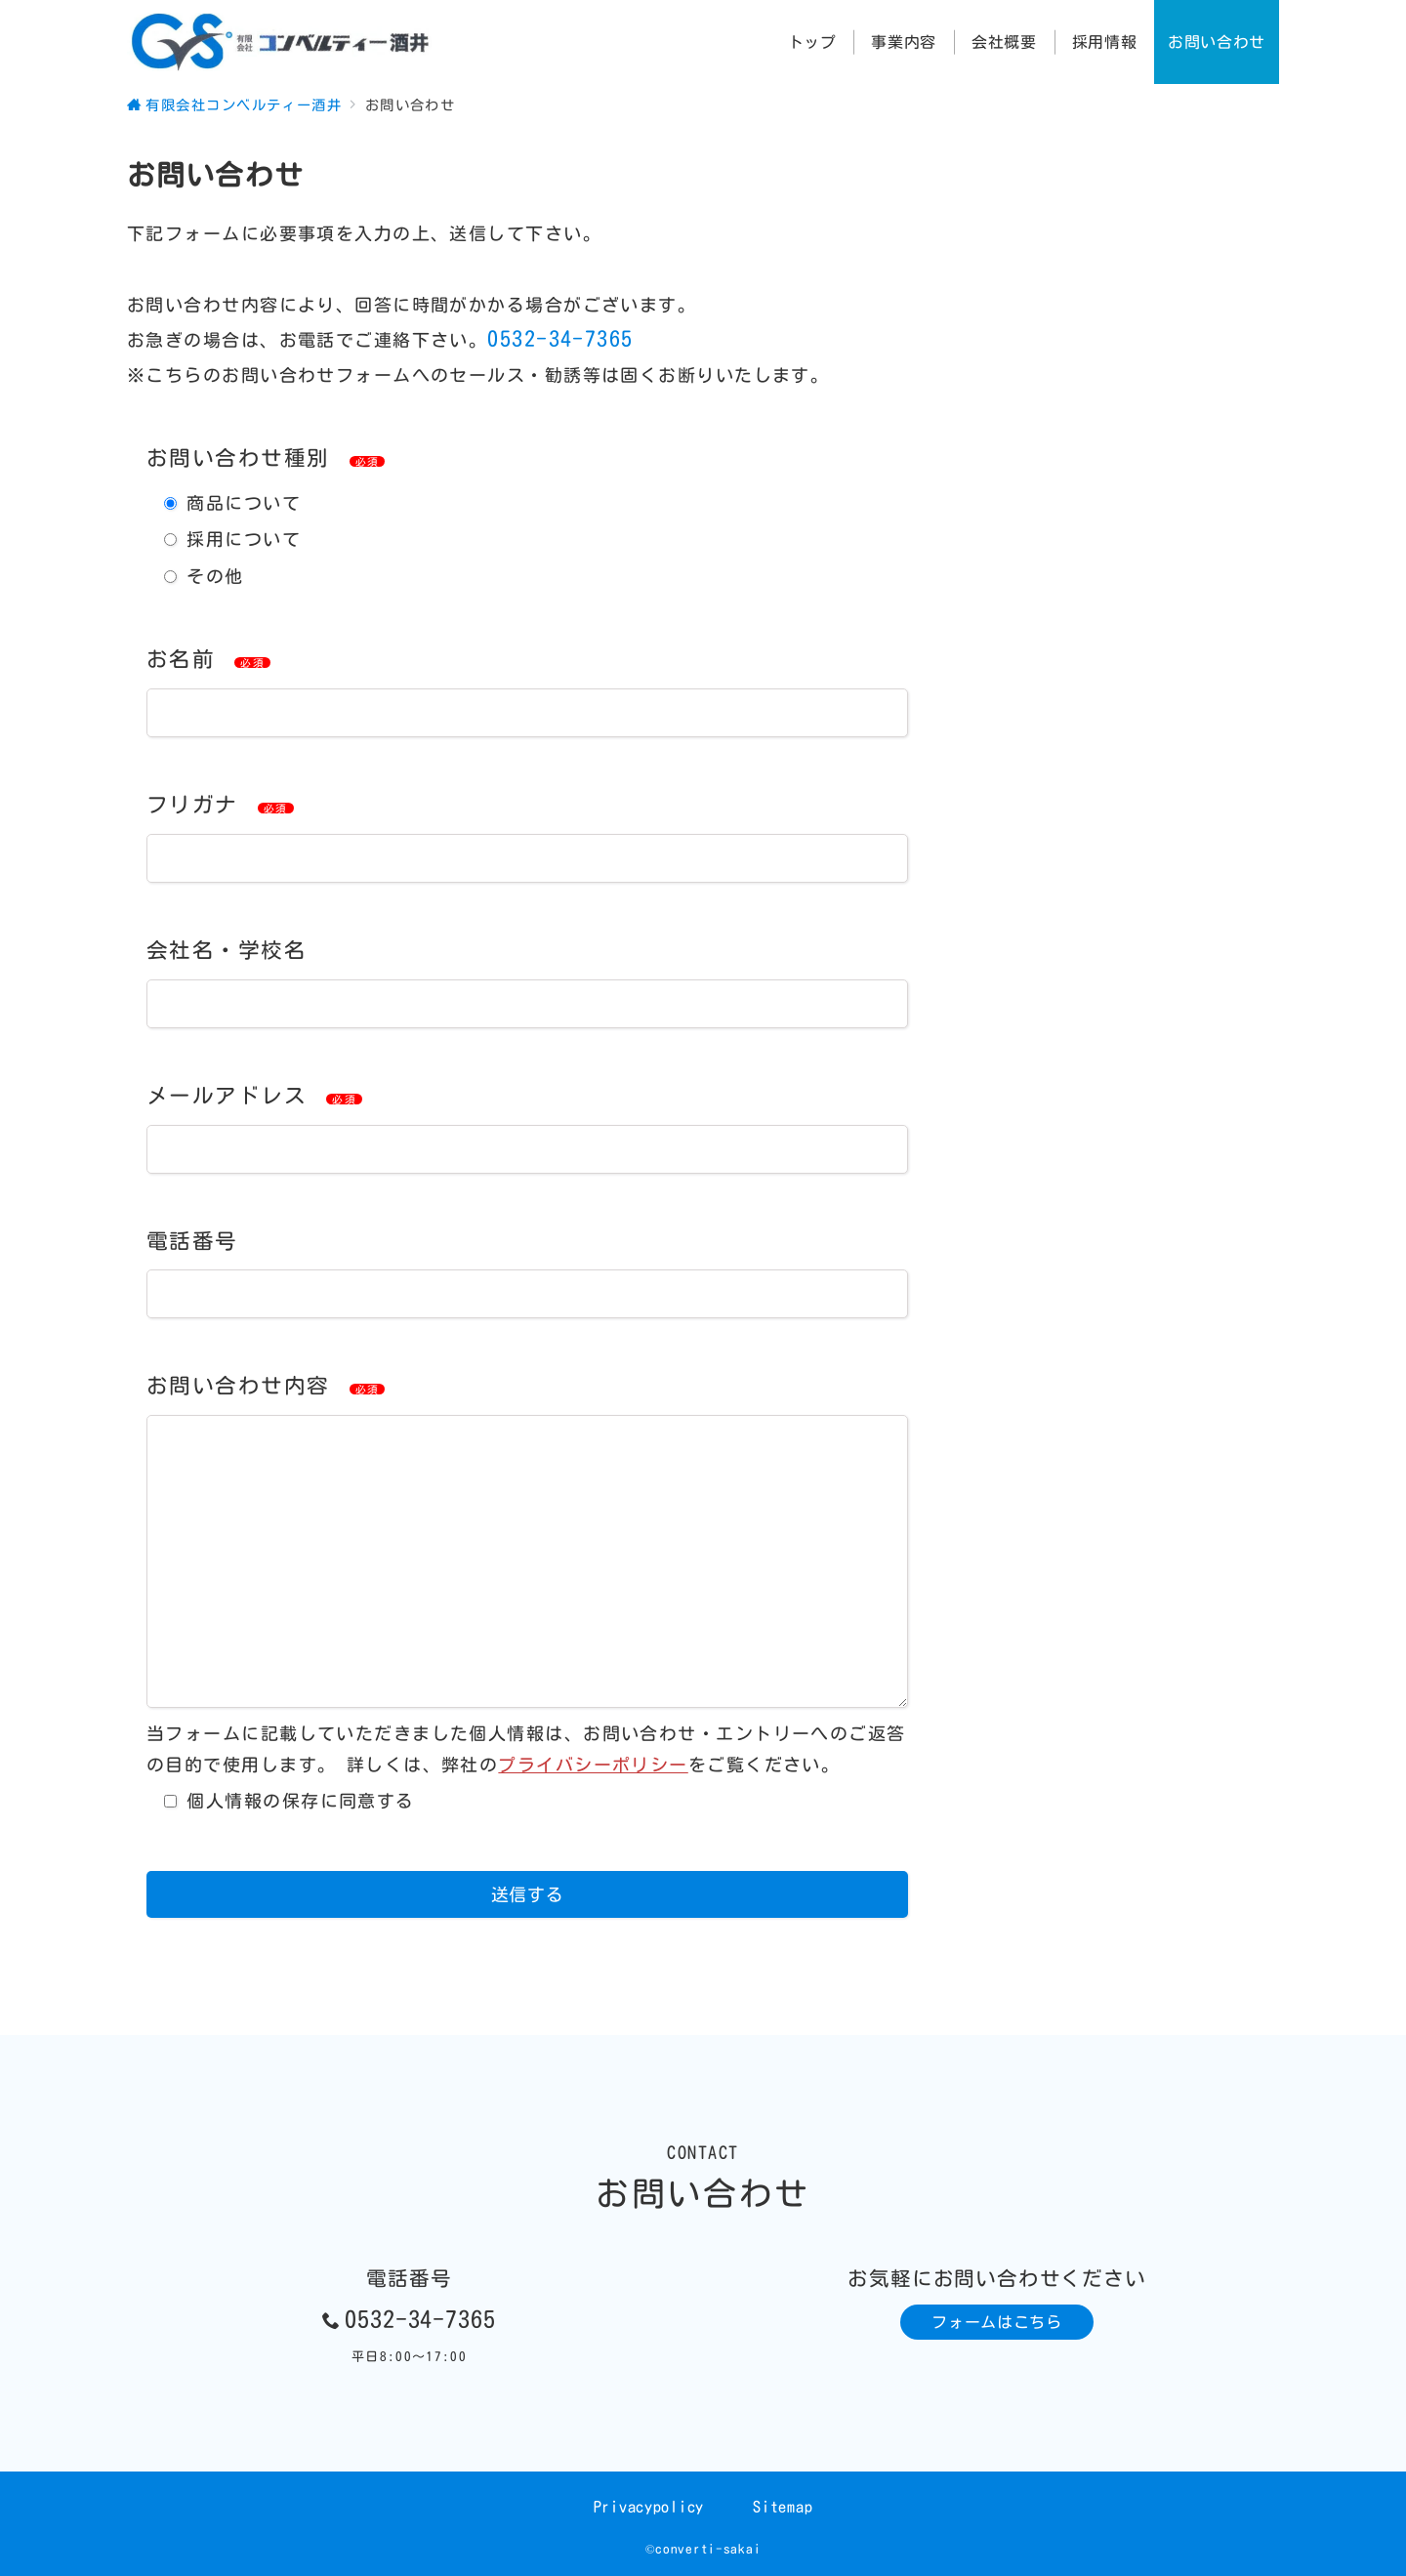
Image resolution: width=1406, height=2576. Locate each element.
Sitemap (782, 2506)
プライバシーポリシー (592, 1764)
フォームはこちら (996, 2322)
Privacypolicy (649, 2506)
